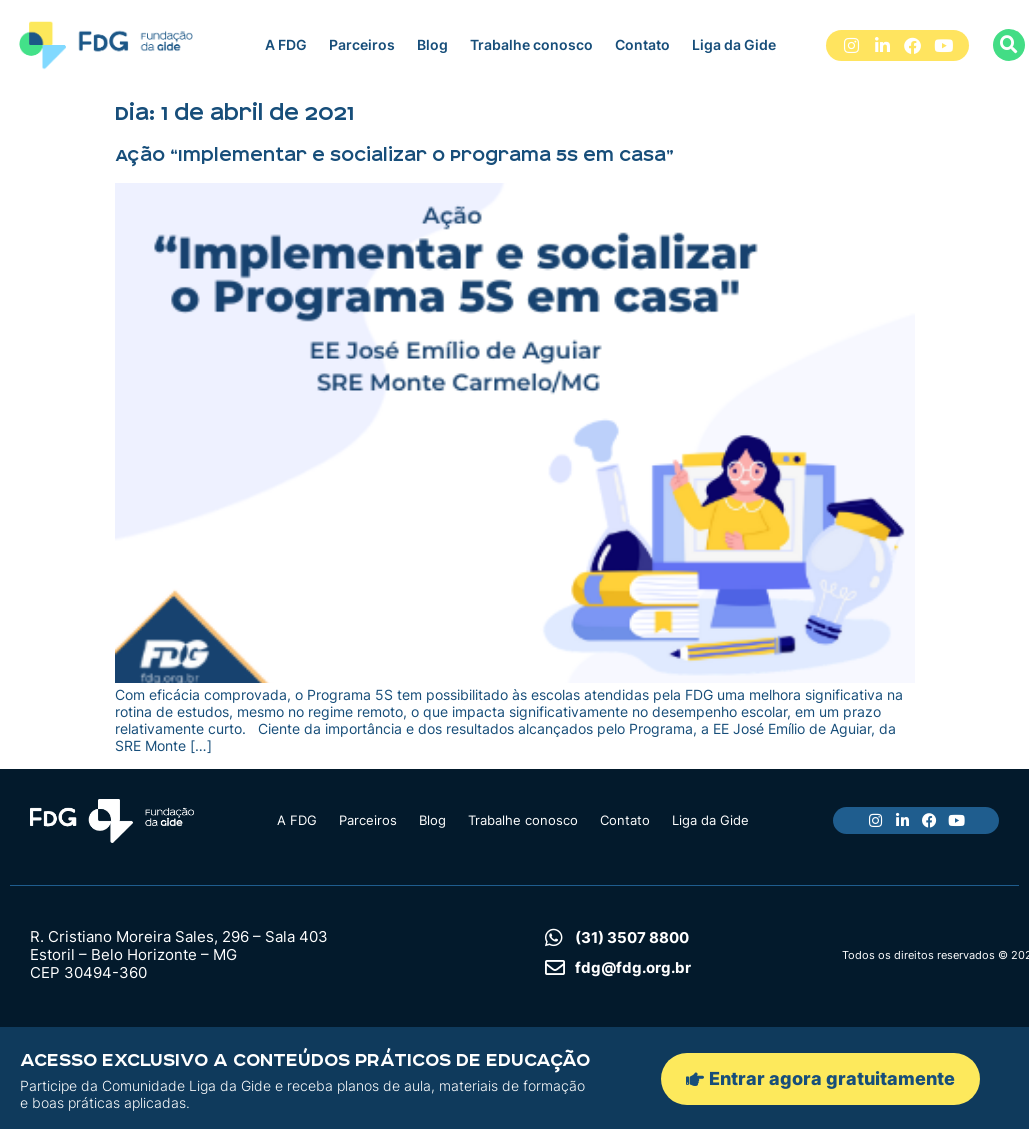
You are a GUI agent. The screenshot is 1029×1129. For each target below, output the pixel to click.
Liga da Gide (734, 44)
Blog (432, 44)
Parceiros (362, 44)
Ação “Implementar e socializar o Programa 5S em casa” (394, 155)
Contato (642, 44)
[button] (1009, 45)
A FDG (286, 44)
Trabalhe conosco (531, 44)
